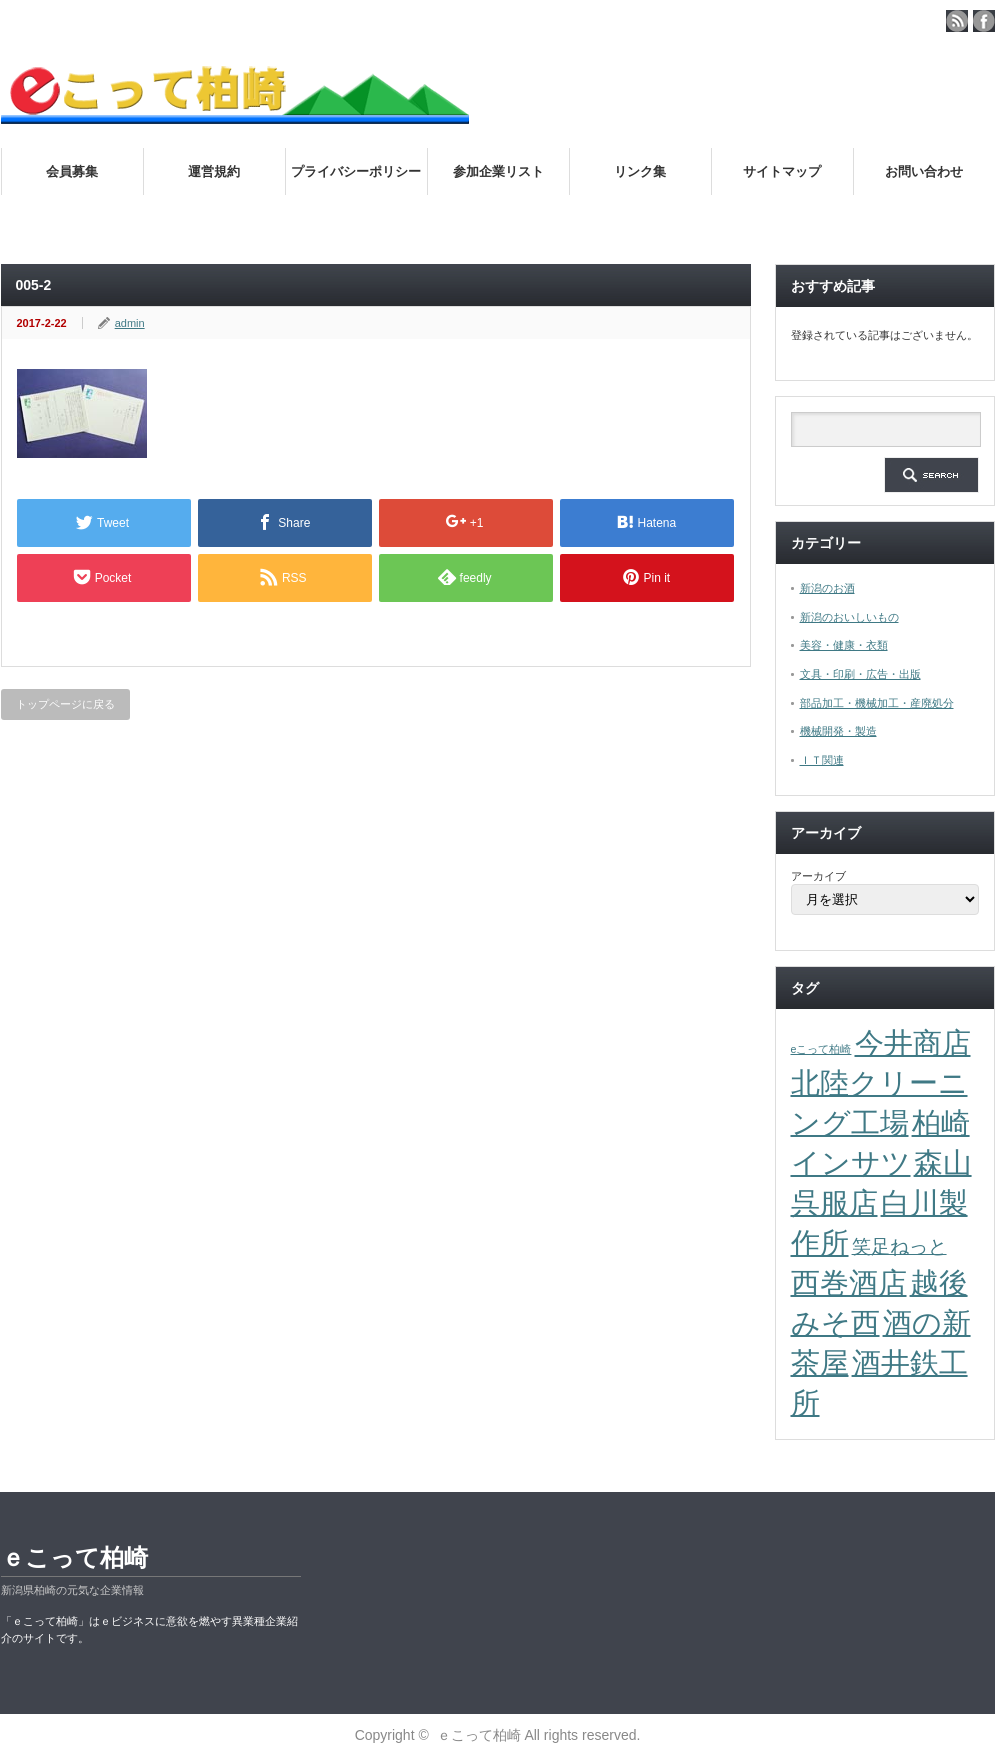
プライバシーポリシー (356, 171)
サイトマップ (782, 171)
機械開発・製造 (838, 731)
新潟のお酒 (827, 588)
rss (957, 21)
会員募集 (72, 171)
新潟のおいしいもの (849, 617)
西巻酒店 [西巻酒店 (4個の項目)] (849, 1282)
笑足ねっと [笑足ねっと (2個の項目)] (899, 1246)
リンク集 (640, 171)
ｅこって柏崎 (74, 1557)
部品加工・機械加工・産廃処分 (877, 703)
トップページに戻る (65, 704)
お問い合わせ (924, 171)
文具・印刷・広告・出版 (860, 674)
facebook (984, 21)
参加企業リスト (498, 171)
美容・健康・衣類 (844, 645)
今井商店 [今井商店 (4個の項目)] (913, 1042)
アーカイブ (818, 876)
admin (130, 323)
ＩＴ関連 (822, 760)
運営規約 (214, 171)
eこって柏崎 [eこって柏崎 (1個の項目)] (821, 1049)
